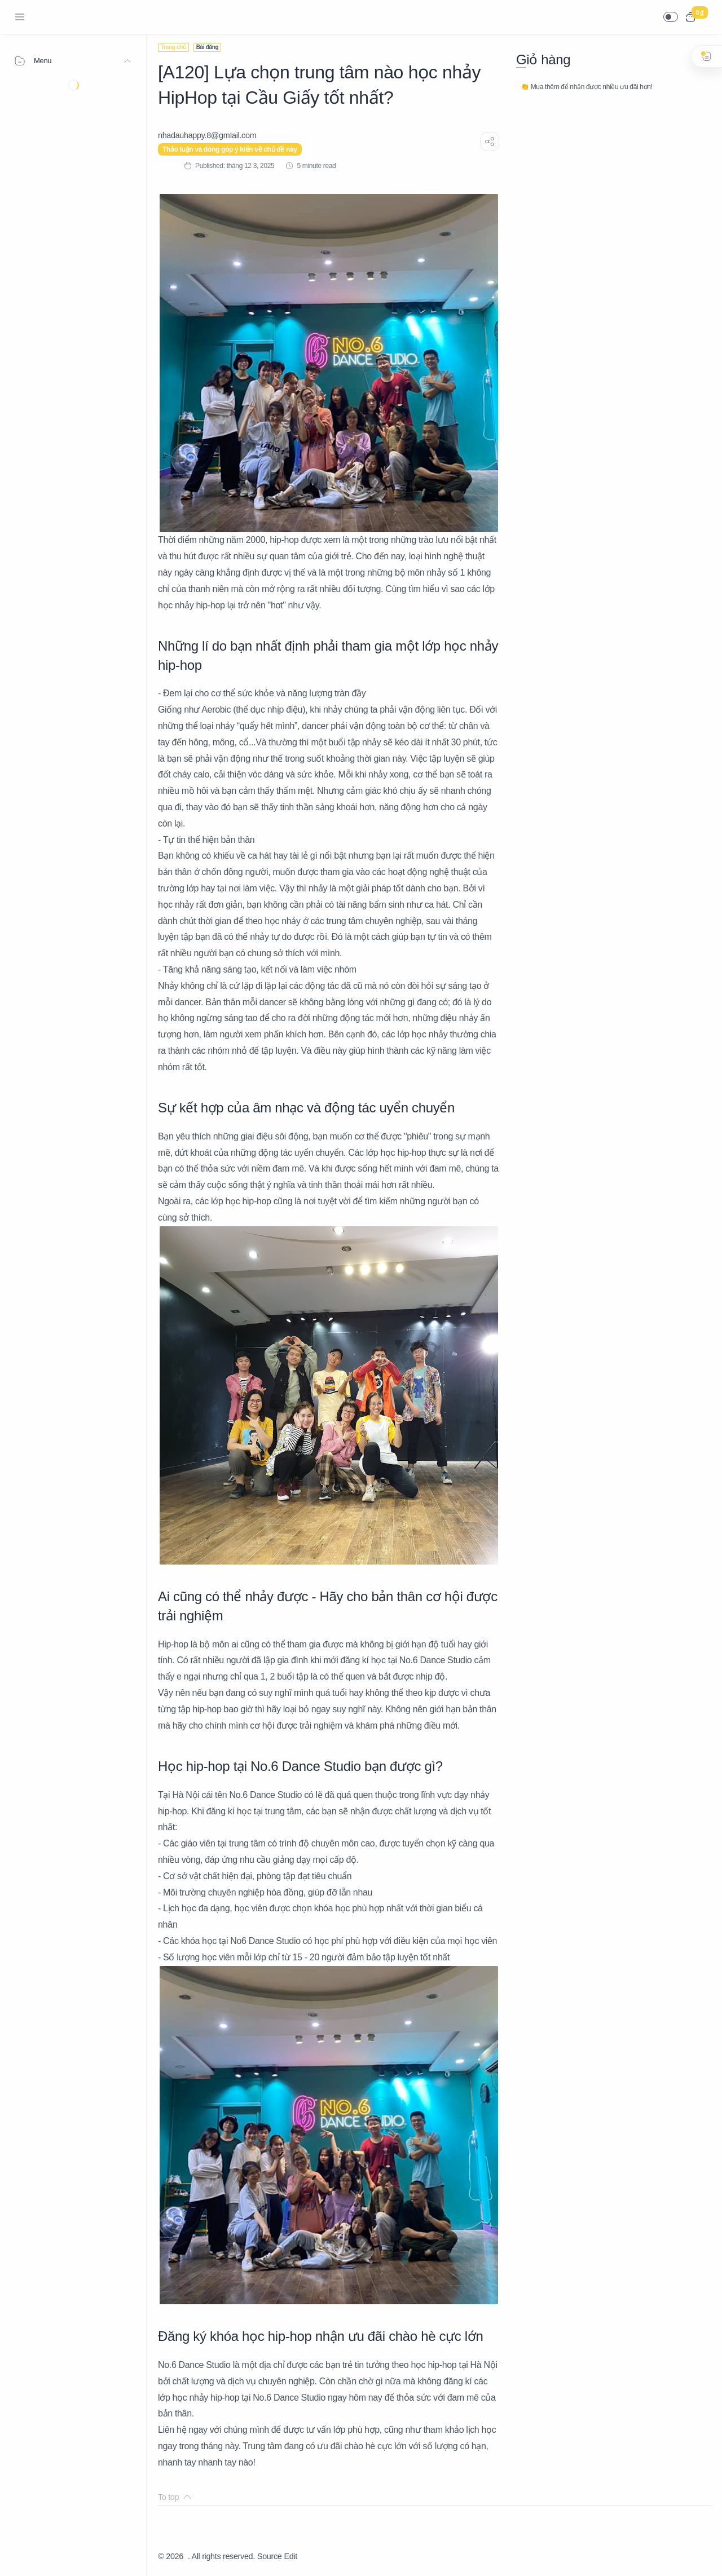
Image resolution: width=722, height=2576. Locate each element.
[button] (670, 17)
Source (269, 2556)
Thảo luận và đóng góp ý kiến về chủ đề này (229, 149)
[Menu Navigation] (19, 17)
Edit (290, 2556)
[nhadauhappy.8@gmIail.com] (207, 135)
